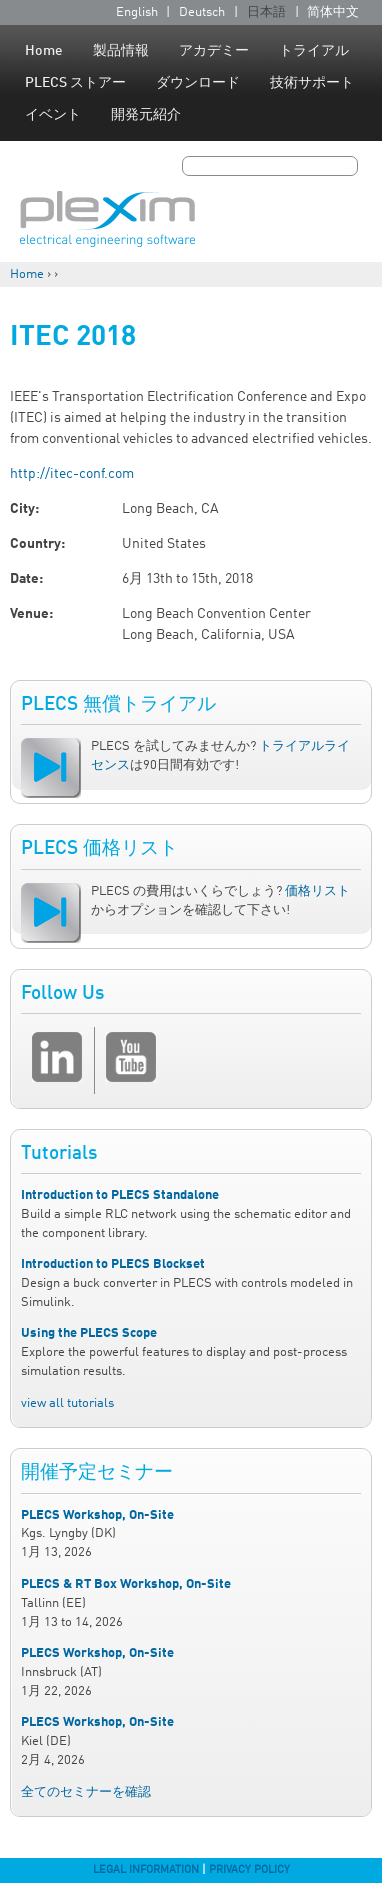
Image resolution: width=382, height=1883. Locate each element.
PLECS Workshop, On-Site (97, 1515)
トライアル (314, 51)
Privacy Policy (249, 1870)
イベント (53, 115)
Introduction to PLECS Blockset (113, 1264)
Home (44, 51)
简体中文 (333, 12)
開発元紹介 (146, 115)
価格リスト (317, 891)
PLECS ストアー (75, 83)
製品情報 (121, 51)
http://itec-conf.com (72, 474)
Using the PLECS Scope (89, 1333)
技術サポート (312, 83)
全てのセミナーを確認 (86, 1792)
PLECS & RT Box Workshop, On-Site (126, 1584)
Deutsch (202, 12)
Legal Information (146, 1870)
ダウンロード (198, 83)
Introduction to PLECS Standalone (120, 1195)
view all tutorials (67, 1403)
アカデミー (214, 51)
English (137, 12)
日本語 (266, 12)
